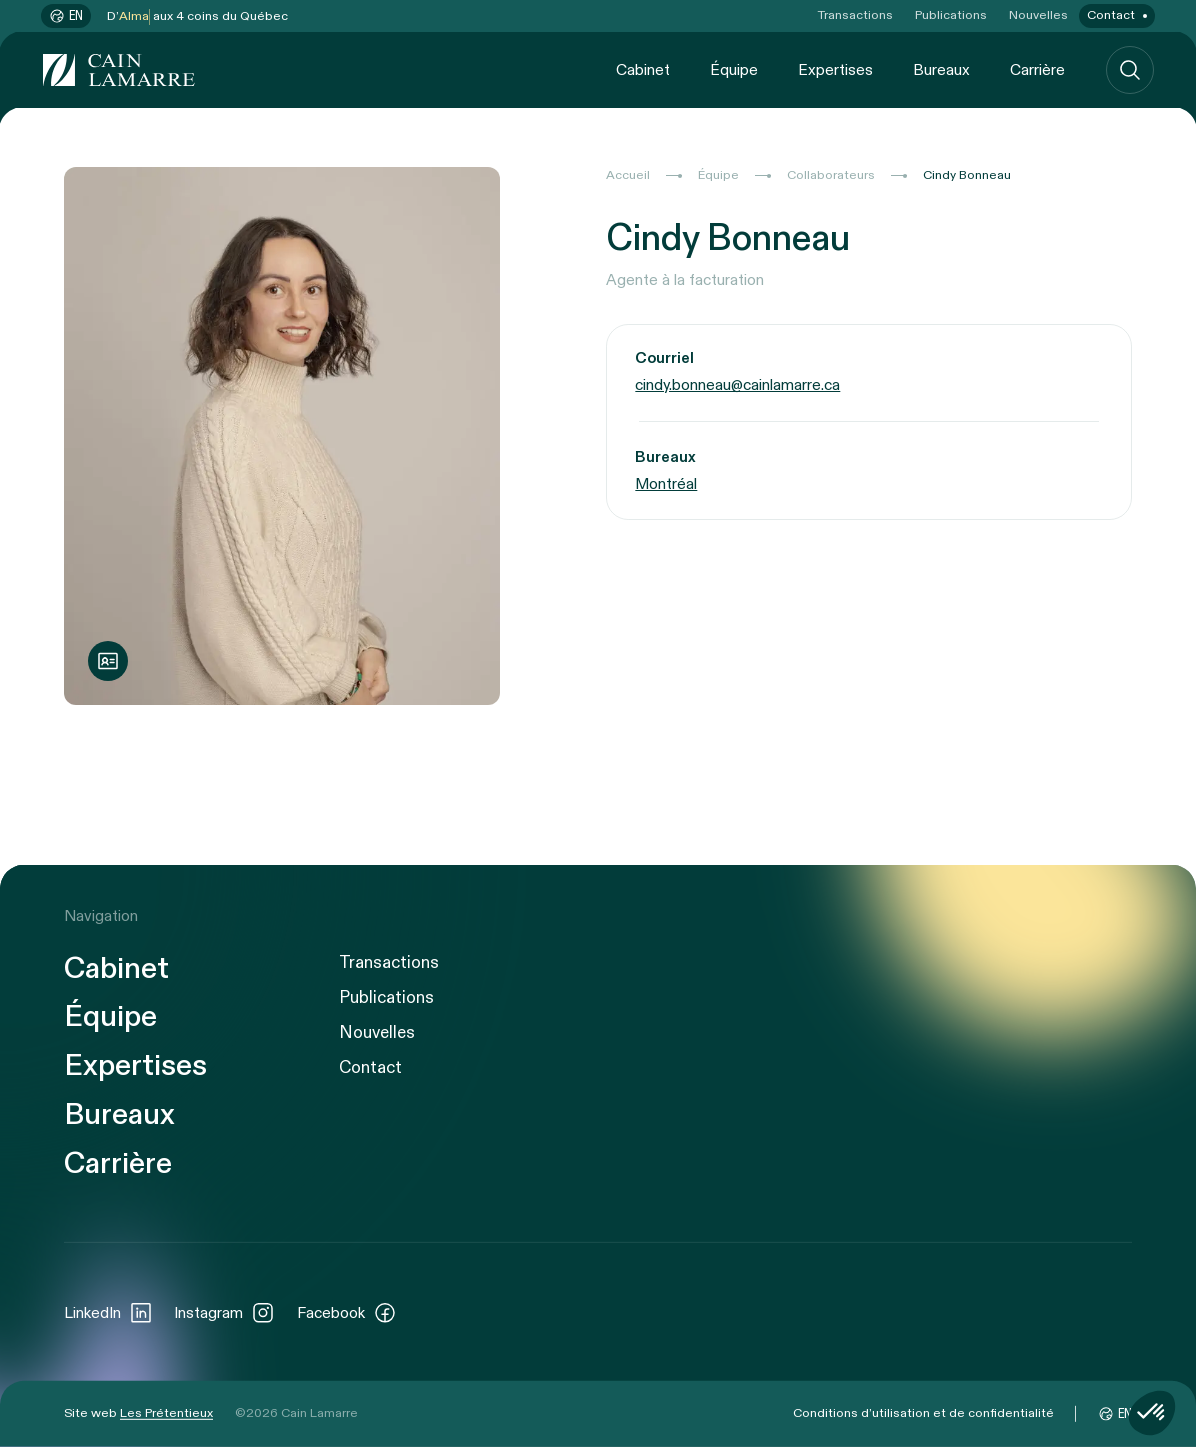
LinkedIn (108, 1313)
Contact (1111, 15)
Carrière (1037, 69)
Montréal (666, 484)
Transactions (855, 15)
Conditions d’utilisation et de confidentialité (923, 1413)
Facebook (347, 1313)
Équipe (734, 69)
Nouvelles (1038, 15)
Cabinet (643, 69)
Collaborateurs (831, 175)
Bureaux (941, 69)
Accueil (628, 175)
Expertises (835, 69)
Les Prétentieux (166, 1413)
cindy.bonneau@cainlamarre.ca (737, 386)
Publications (951, 15)
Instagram (224, 1313)
